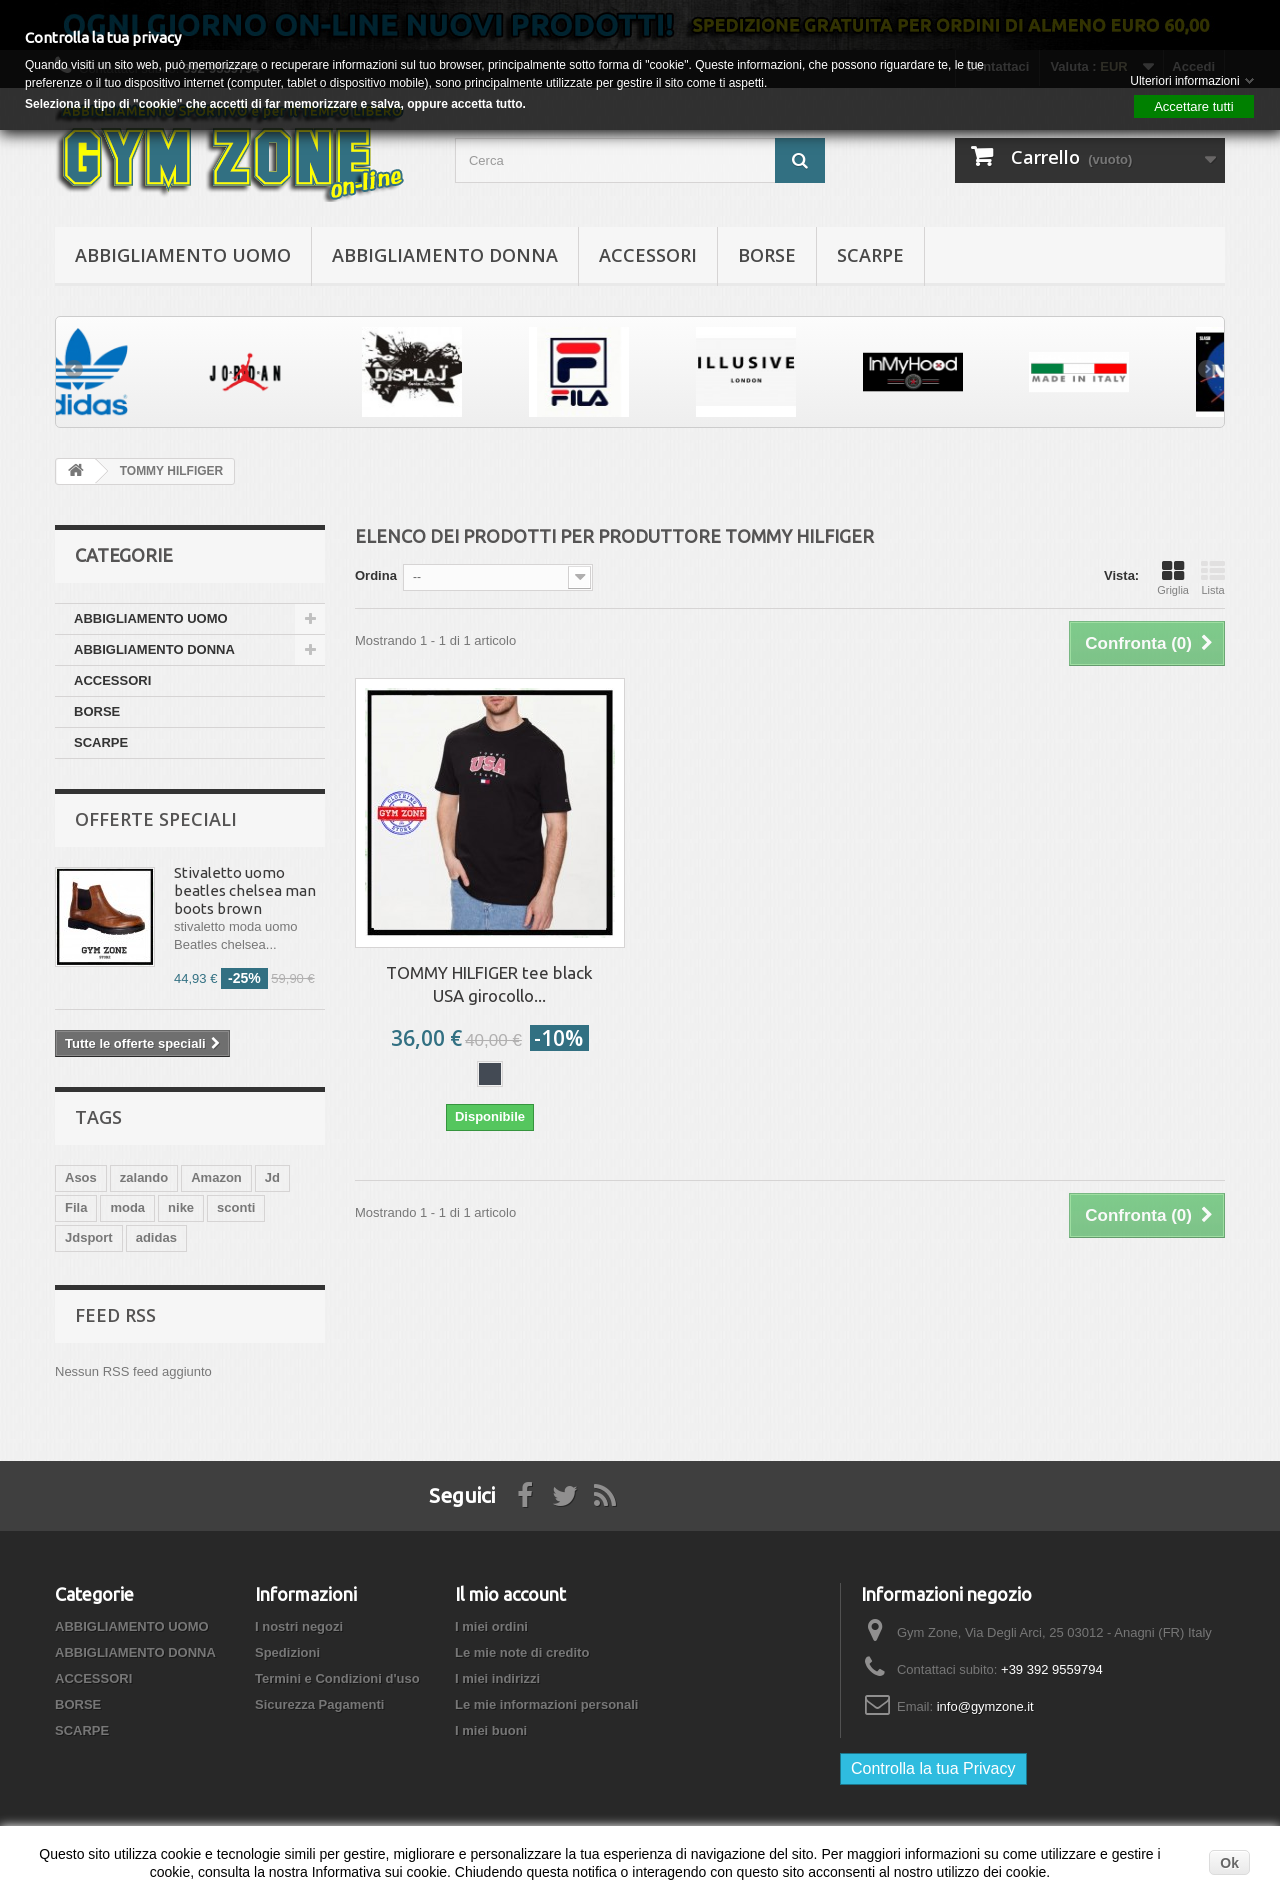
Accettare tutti (1193, 106)
